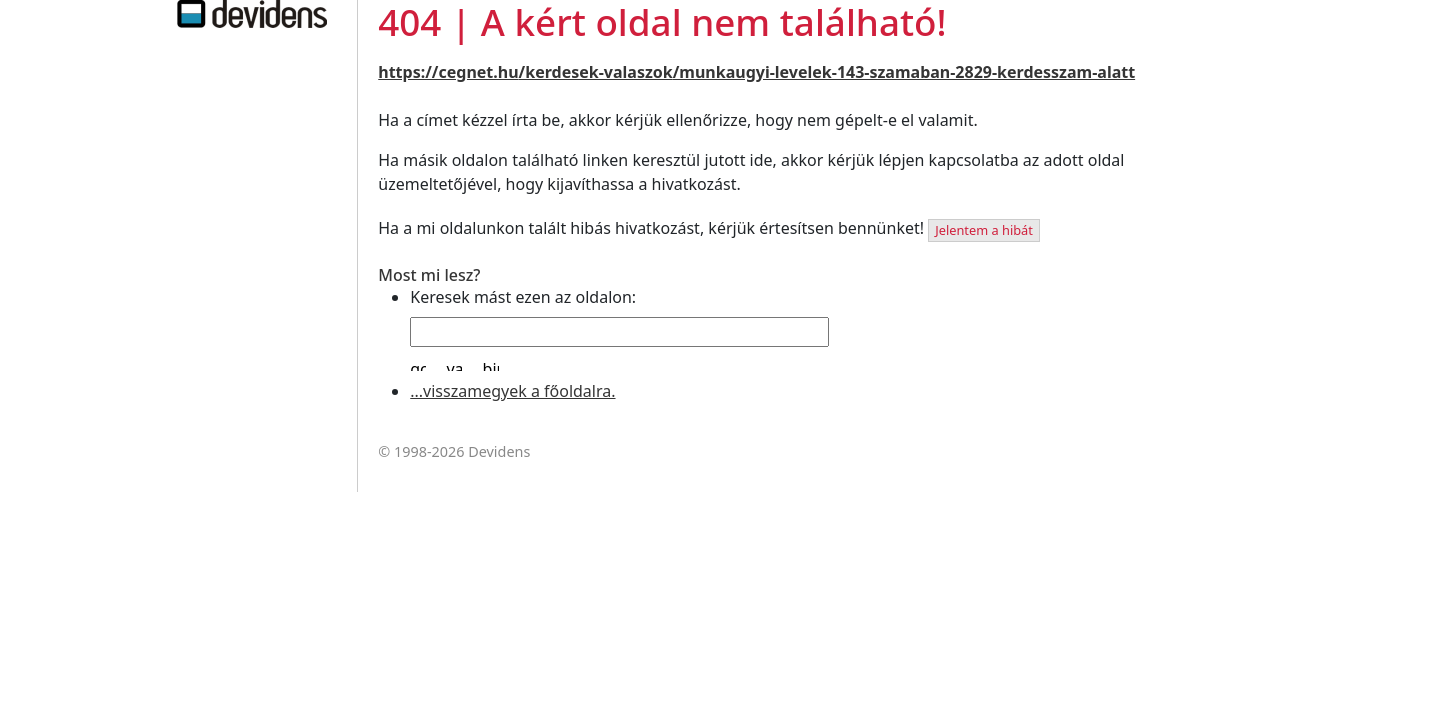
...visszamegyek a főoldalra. (512, 391)
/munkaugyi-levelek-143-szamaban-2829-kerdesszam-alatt (904, 72)
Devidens (499, 451)
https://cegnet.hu (448, 72)
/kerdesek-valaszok (596, 72)
